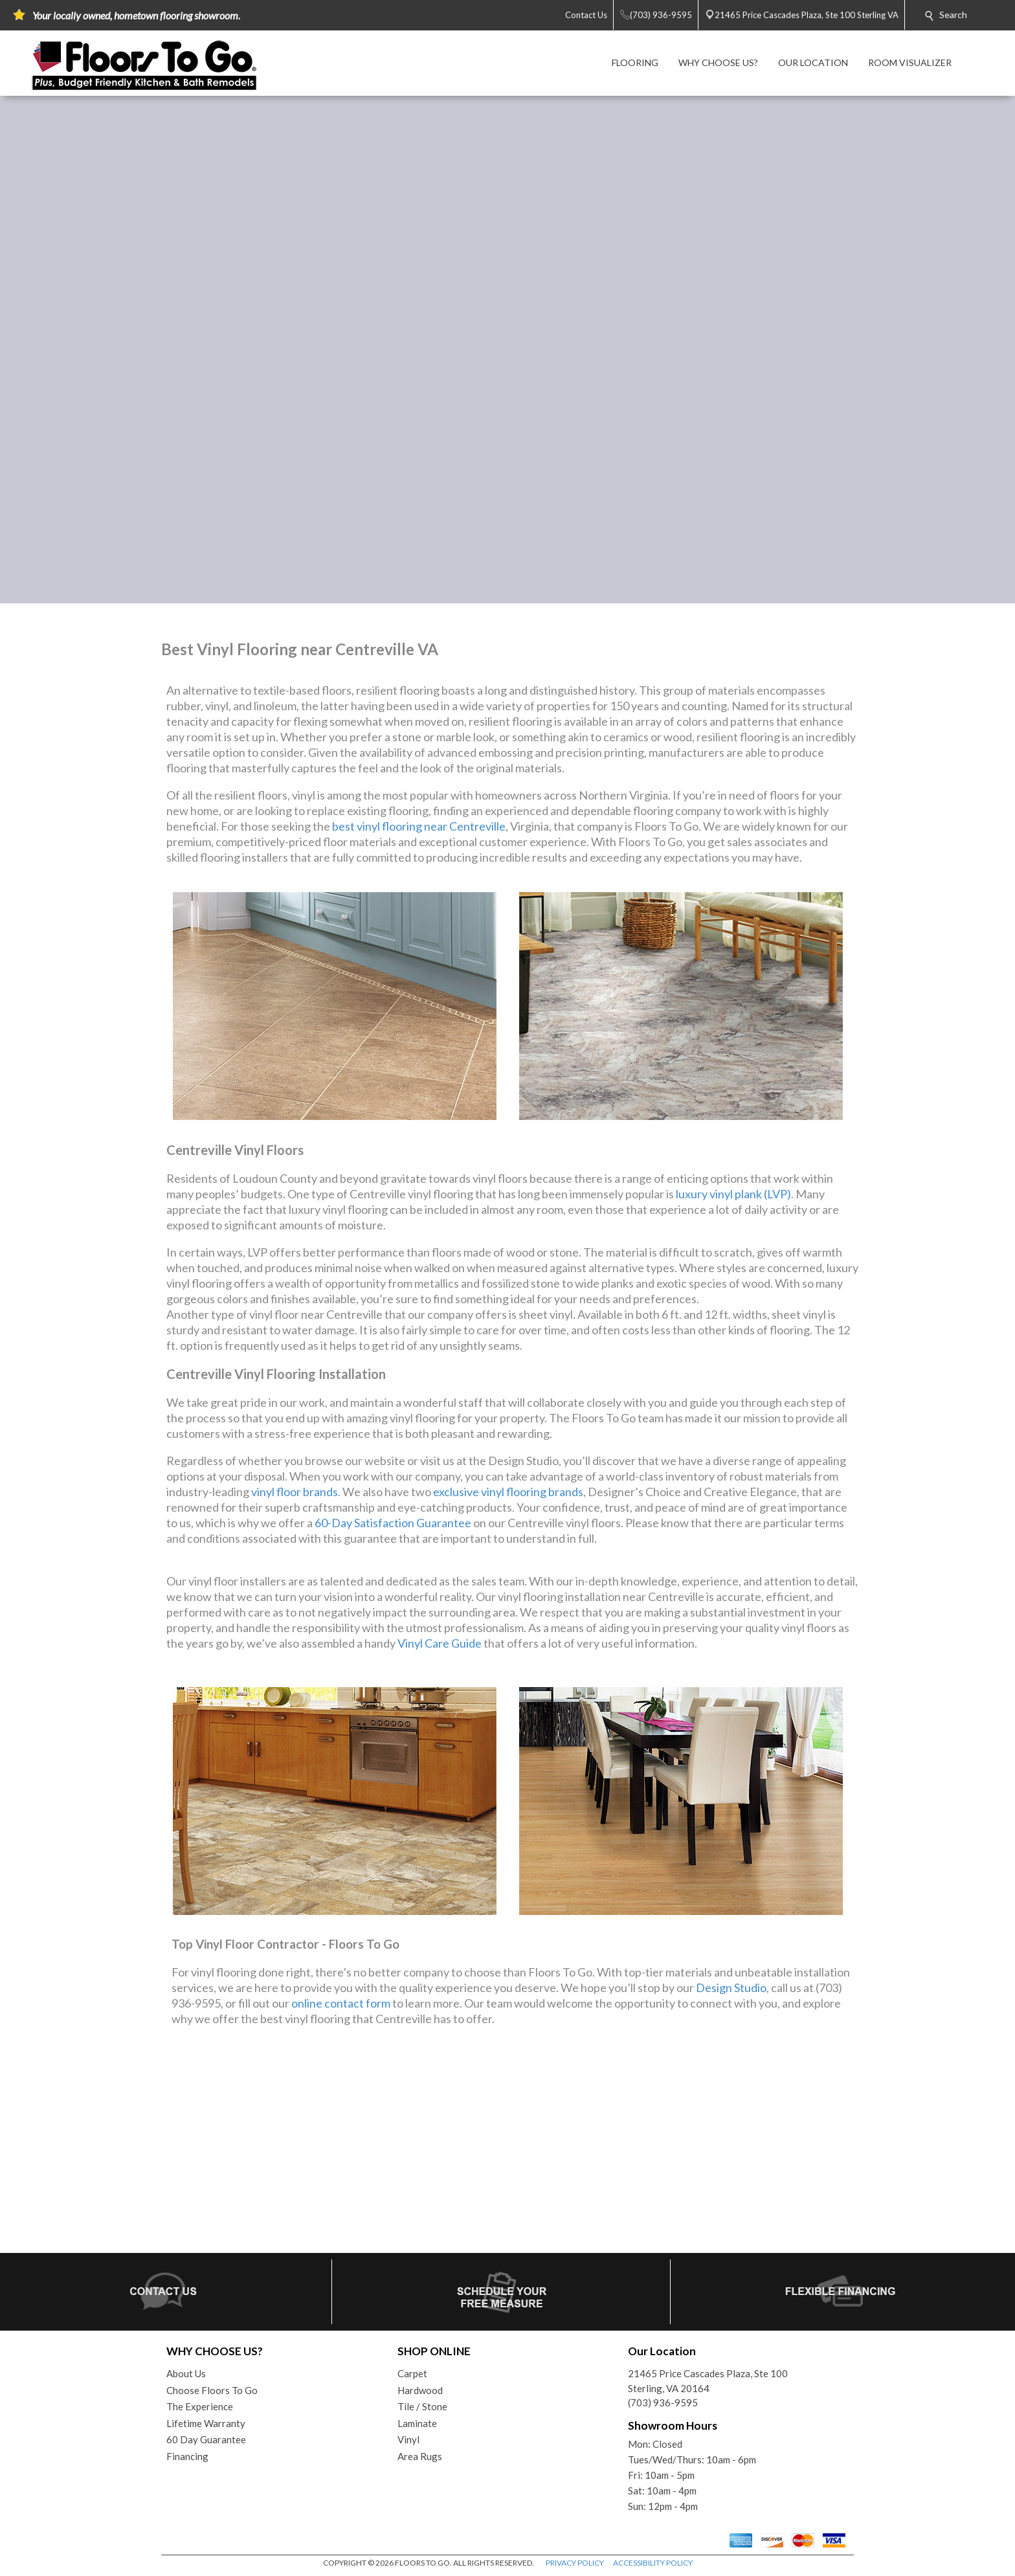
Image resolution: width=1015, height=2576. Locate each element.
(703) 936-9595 (663, 2402)
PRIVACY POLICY (575, 2563)
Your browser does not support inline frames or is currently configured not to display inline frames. (507, 2151)
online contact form (340, 2003)
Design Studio (731, 1987)
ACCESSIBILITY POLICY (653, 2563)
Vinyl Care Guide (439, 1643)
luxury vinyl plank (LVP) (733, 1194)
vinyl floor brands (294, 1491)
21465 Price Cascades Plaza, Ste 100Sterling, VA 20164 (708, 2381)
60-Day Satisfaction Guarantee (393, 1523)
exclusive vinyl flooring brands (508, 1491)
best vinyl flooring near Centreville (419, 826)
